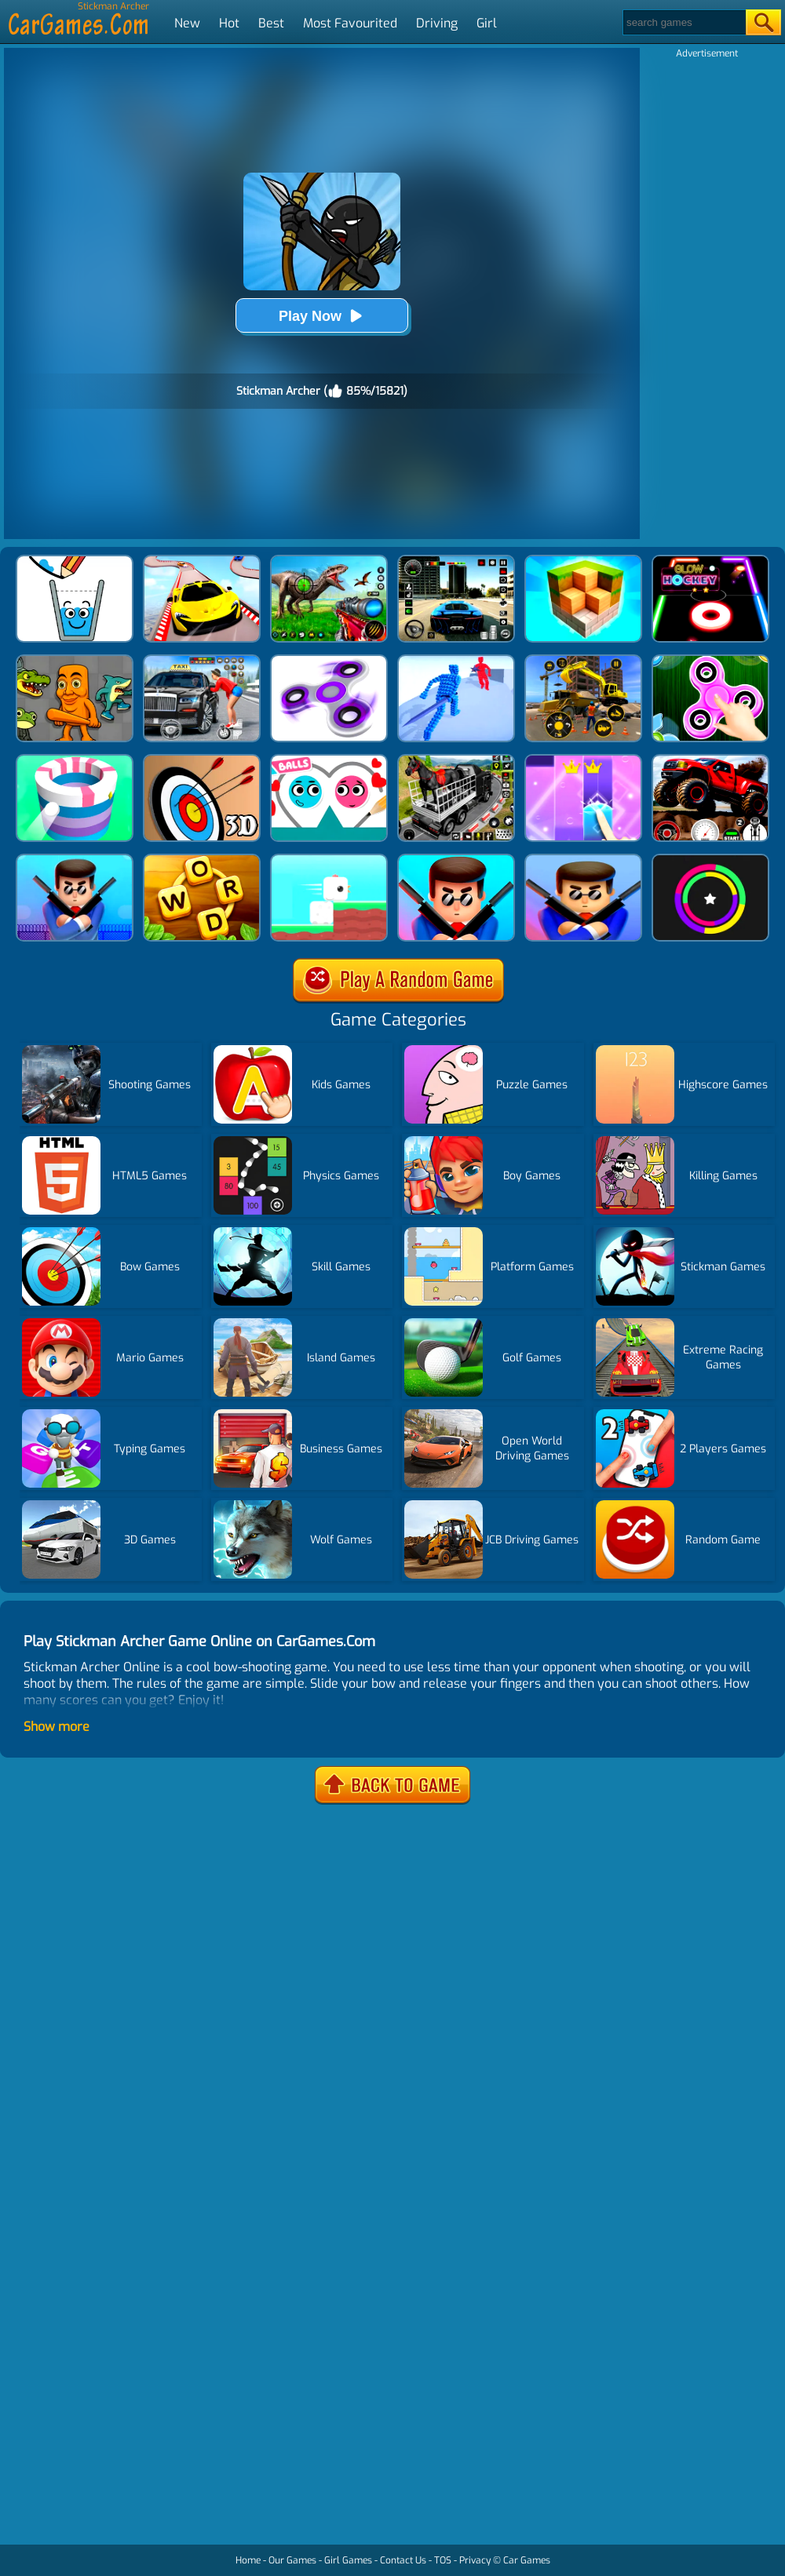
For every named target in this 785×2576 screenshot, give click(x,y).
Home (248, 2560)
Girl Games (348, 2560)
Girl (486, 23)
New (187, 23)
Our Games (292, 2560)
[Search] (683, 22)
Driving (437, 23)
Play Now (322, 316)
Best (271, 23)
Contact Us (403, 2560)
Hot (229, 23)
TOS (442, 2560)
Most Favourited (350, 23)
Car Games (526, 2560)
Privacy (475, 2560)
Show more (56, 1726)
